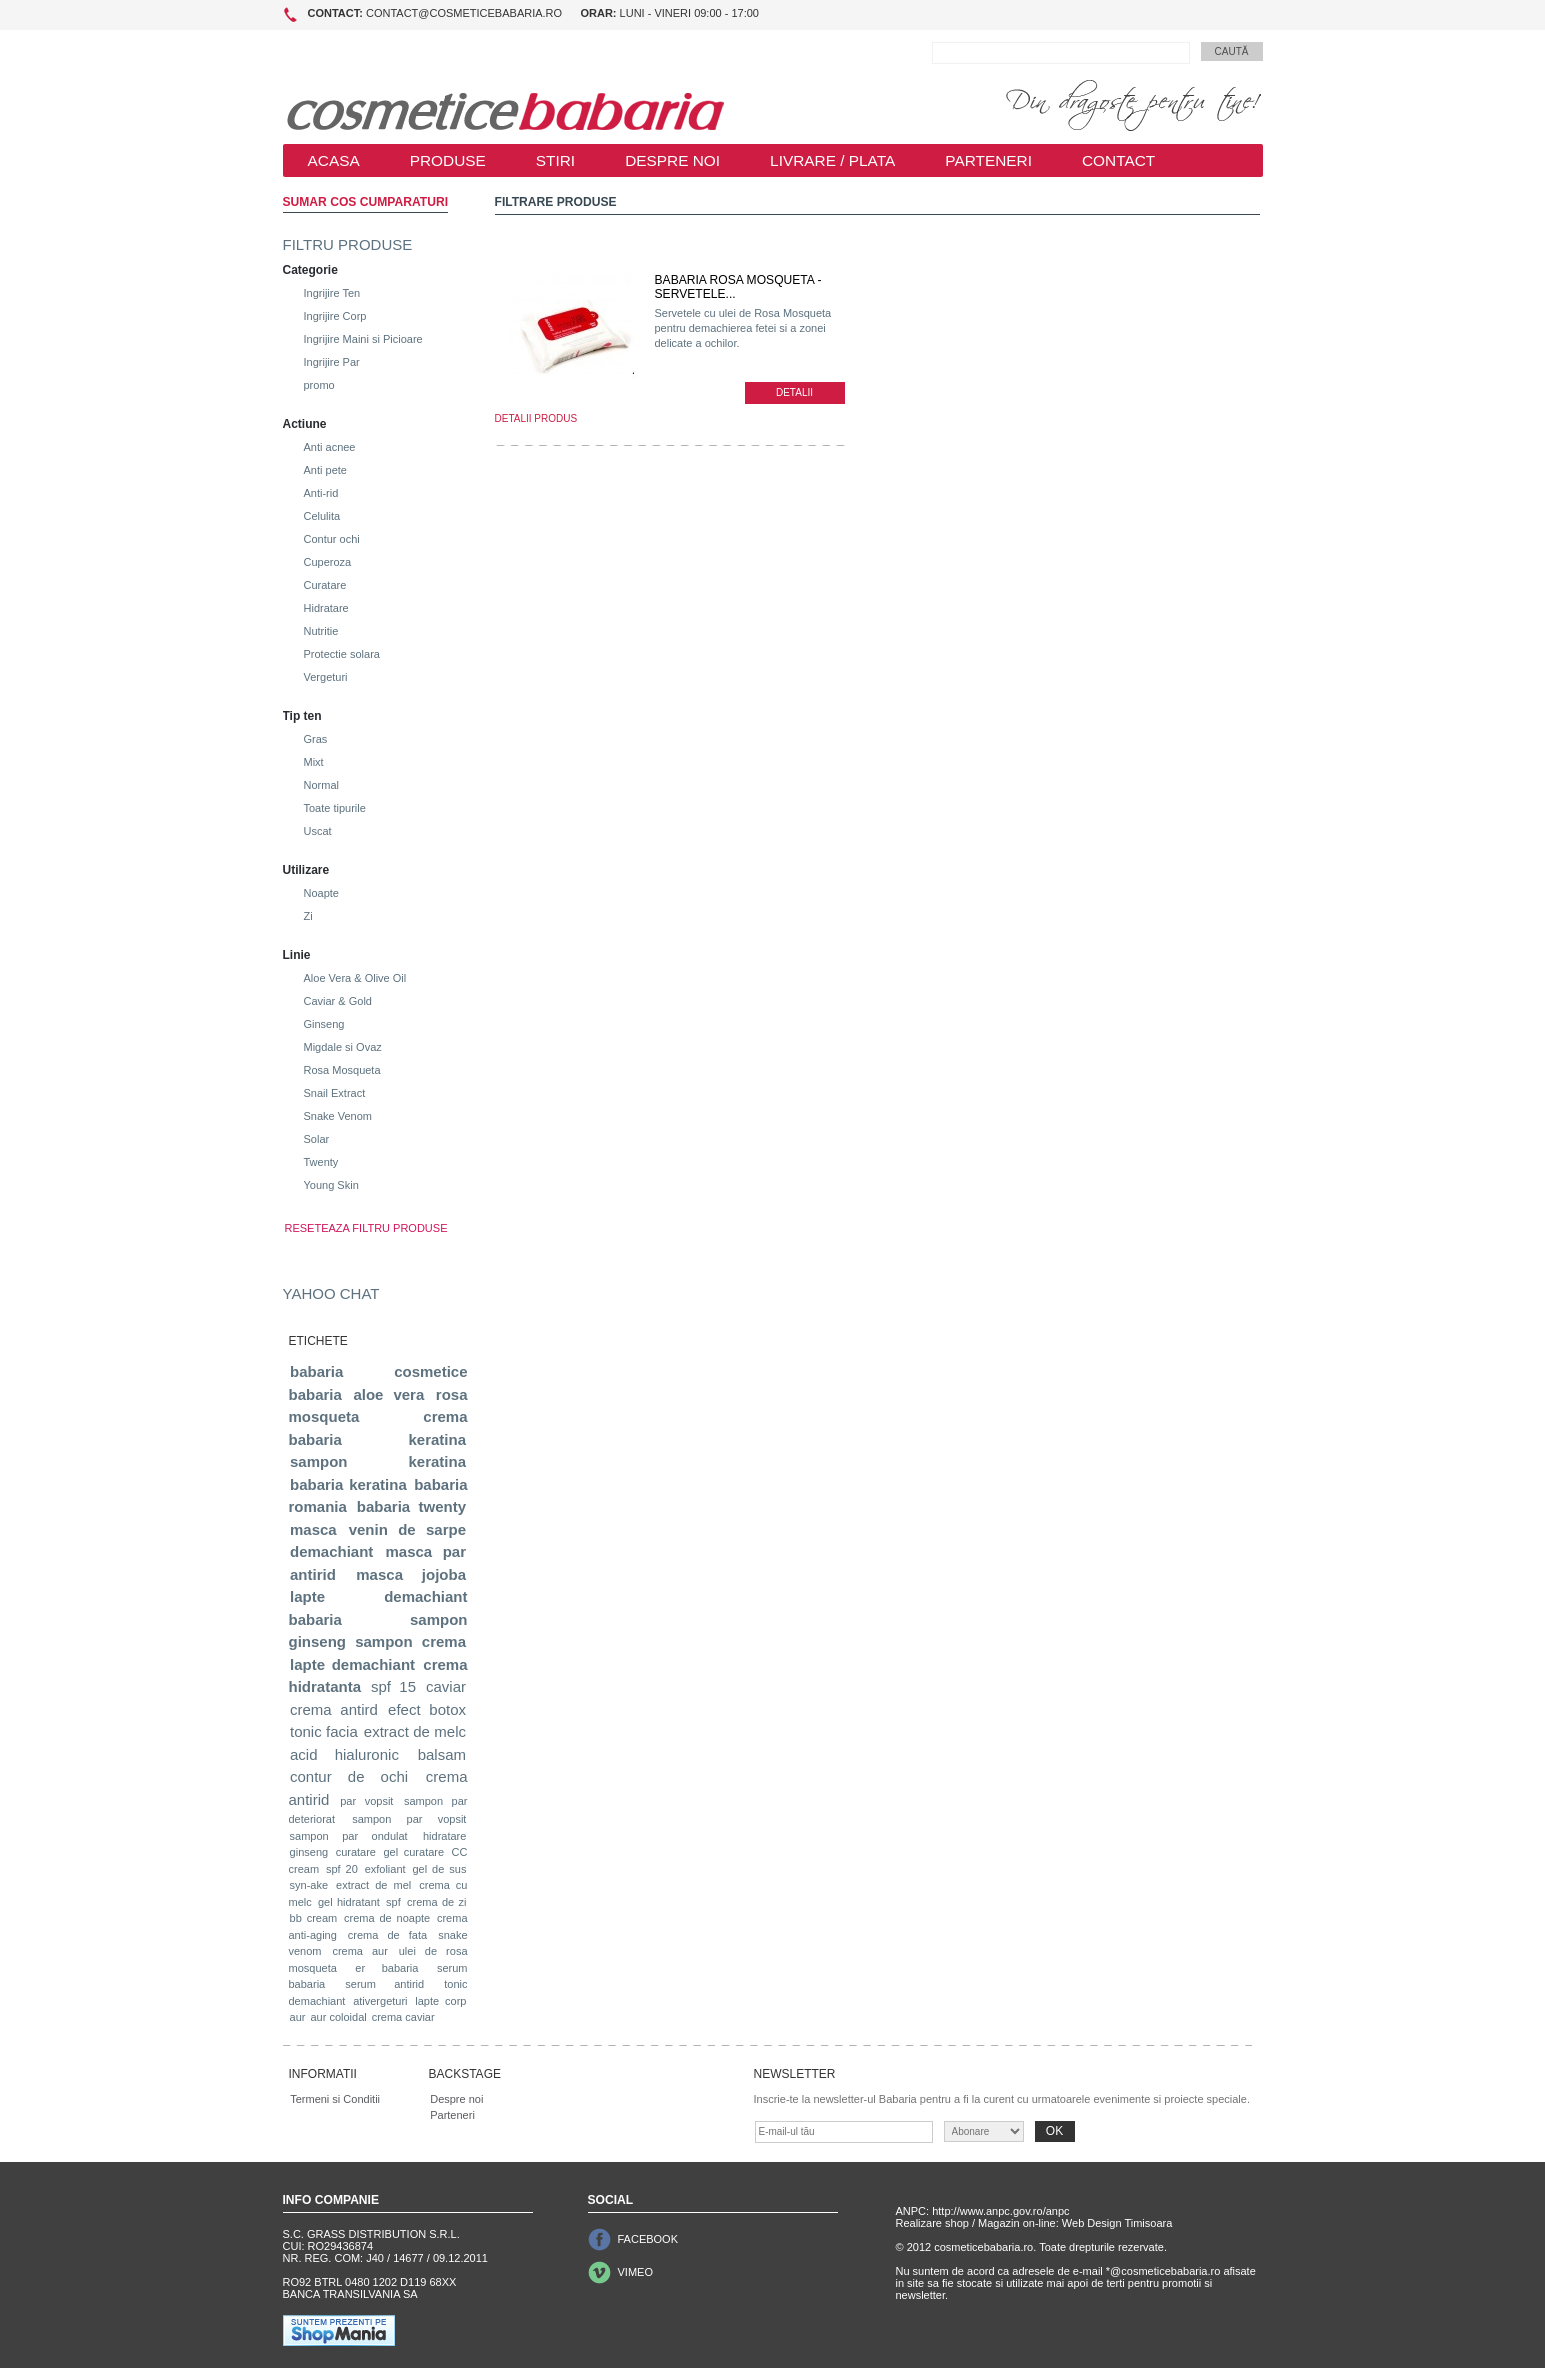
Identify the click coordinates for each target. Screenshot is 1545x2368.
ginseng (309, 1852)
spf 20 (342, 1869)
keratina (437, 1439)
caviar (446, 1686)
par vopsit (366, 1801)
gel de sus (439, 1869)
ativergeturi (380, 2001)
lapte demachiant (352, 1664)
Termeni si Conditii (335, 2099)
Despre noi (456, 2099)
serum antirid (384, 1984)
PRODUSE (448, 160)
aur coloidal (338, 2017)
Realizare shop (932, 2223)
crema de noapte (387, 1918)
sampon (384, 1641)
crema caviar (403, 2017)
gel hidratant (349, 1902)
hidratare (444, 1836)
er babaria (386, 1968)
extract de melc (415, 1731)
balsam (442, 1754)
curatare (356, 1852)
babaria (316, 1371)
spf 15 (393, 1686)
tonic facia (324, 1731)
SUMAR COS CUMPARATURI (366, 202)
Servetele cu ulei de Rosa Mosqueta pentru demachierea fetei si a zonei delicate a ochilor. (743, 328)
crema (444, 1641)
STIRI (555, 160)
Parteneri (452, 2115)
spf (393, 1902)
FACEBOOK (648, 2239)
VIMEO (635, 2272)
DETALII (794, 392)
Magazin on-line (1017, 2223)
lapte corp (440, 2001)
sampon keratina (378, 1461)
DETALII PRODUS (536, 418)
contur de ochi (349, 1776)
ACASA (334, 160)
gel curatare (413, 1852)
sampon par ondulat (349, 1836)
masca (313, 1529)
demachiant (331, 1551)
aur (298, 2017)
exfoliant (385, 1869)
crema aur (359, 1951)
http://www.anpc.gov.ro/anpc (1000, 2211)
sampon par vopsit (409, 1819)
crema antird (334, 1709)
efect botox (427, 1709)
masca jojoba (411, 1574)
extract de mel (373, 1885)
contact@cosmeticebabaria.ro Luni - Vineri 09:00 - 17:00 (533, 13)
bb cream (314, 1918)
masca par (425, 1551)
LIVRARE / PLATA (832, 160)
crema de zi (436, 1902)
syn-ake (309, 1885)
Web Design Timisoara (1117, 2223)
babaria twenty (411, 1506)
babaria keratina (348, 1484)
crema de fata (387, 1935)
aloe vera (388, 1394)
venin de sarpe (407, 1529)
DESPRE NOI (672, 160)
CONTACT (1118, 160)
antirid (313, 1574)
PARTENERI (988, 160)
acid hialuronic (344, 1754)
